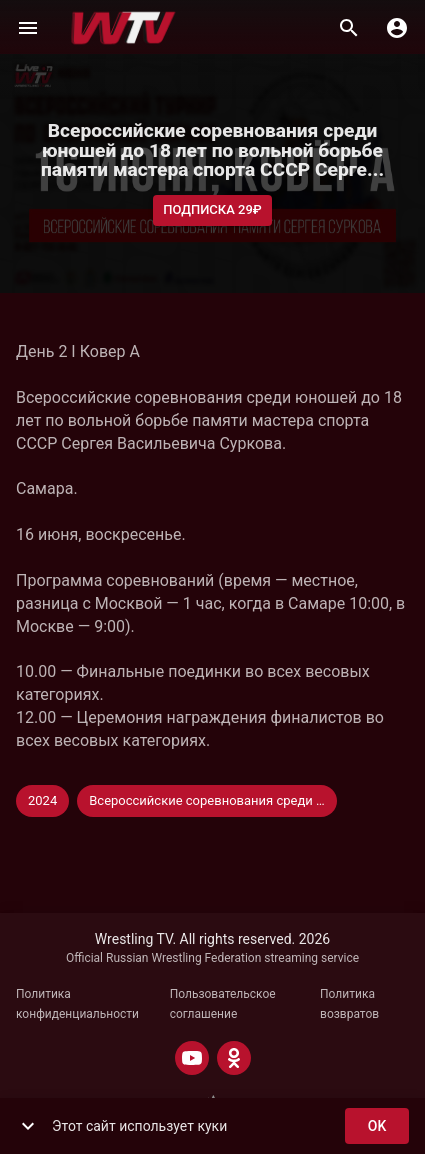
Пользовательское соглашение (223, 1004)
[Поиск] (349, 28)
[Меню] (28, 28)
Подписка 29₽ (212, 210)
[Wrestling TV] (123, 28)
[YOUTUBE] (192, 1058)
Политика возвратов (349, 1004)
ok (377, 1126)
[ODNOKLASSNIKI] (234, 1058)
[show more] (28, 1126)
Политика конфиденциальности (77, 1004)
